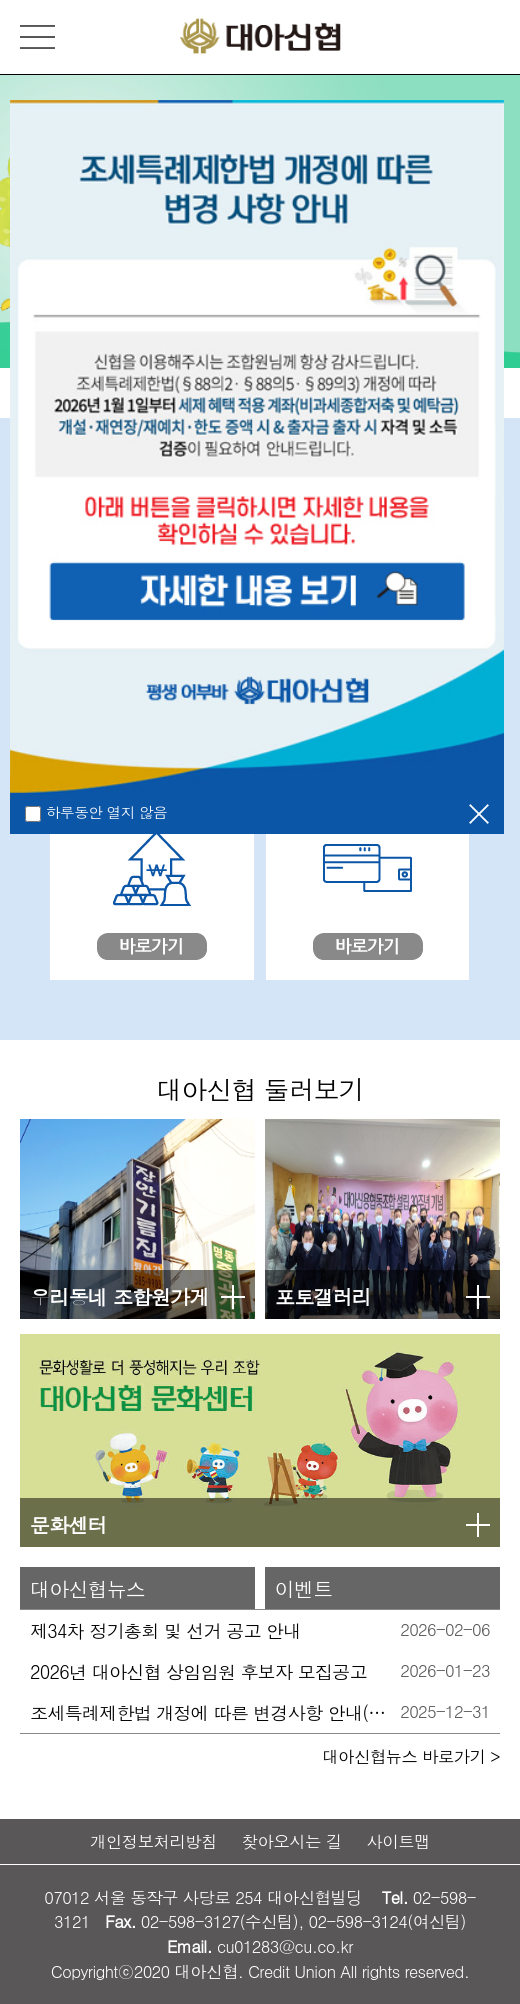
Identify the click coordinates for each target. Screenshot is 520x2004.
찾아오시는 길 (292, 1841)
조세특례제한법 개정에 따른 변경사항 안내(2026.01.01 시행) (209, 1712)
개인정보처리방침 (153, 1841)
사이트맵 (397, 1841)
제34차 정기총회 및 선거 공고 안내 (165, 1630)
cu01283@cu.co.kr (285, 1946)
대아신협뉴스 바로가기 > (411, 1756)
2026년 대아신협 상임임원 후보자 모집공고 (198, 1671)
